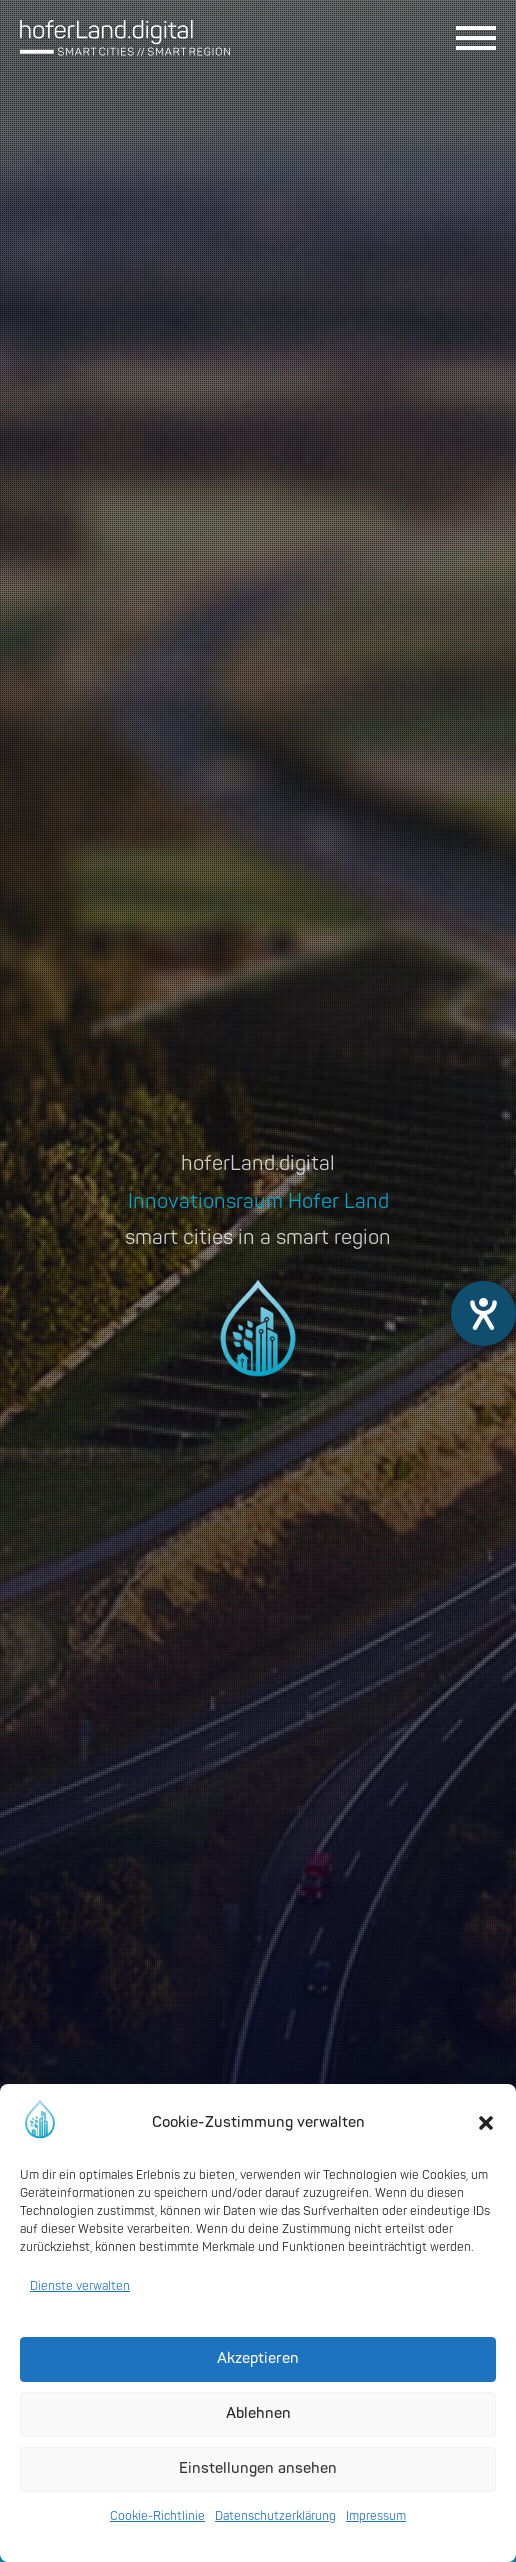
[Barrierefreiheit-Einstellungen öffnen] (483, 1313)
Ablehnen (258, 2413)
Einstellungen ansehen (258, 2468)
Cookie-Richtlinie (157, 2516)
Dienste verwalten (80, 2286)
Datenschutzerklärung (275, 2516)
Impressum (376, 2516)
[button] (486, 2123)
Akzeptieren (258, 2358)
